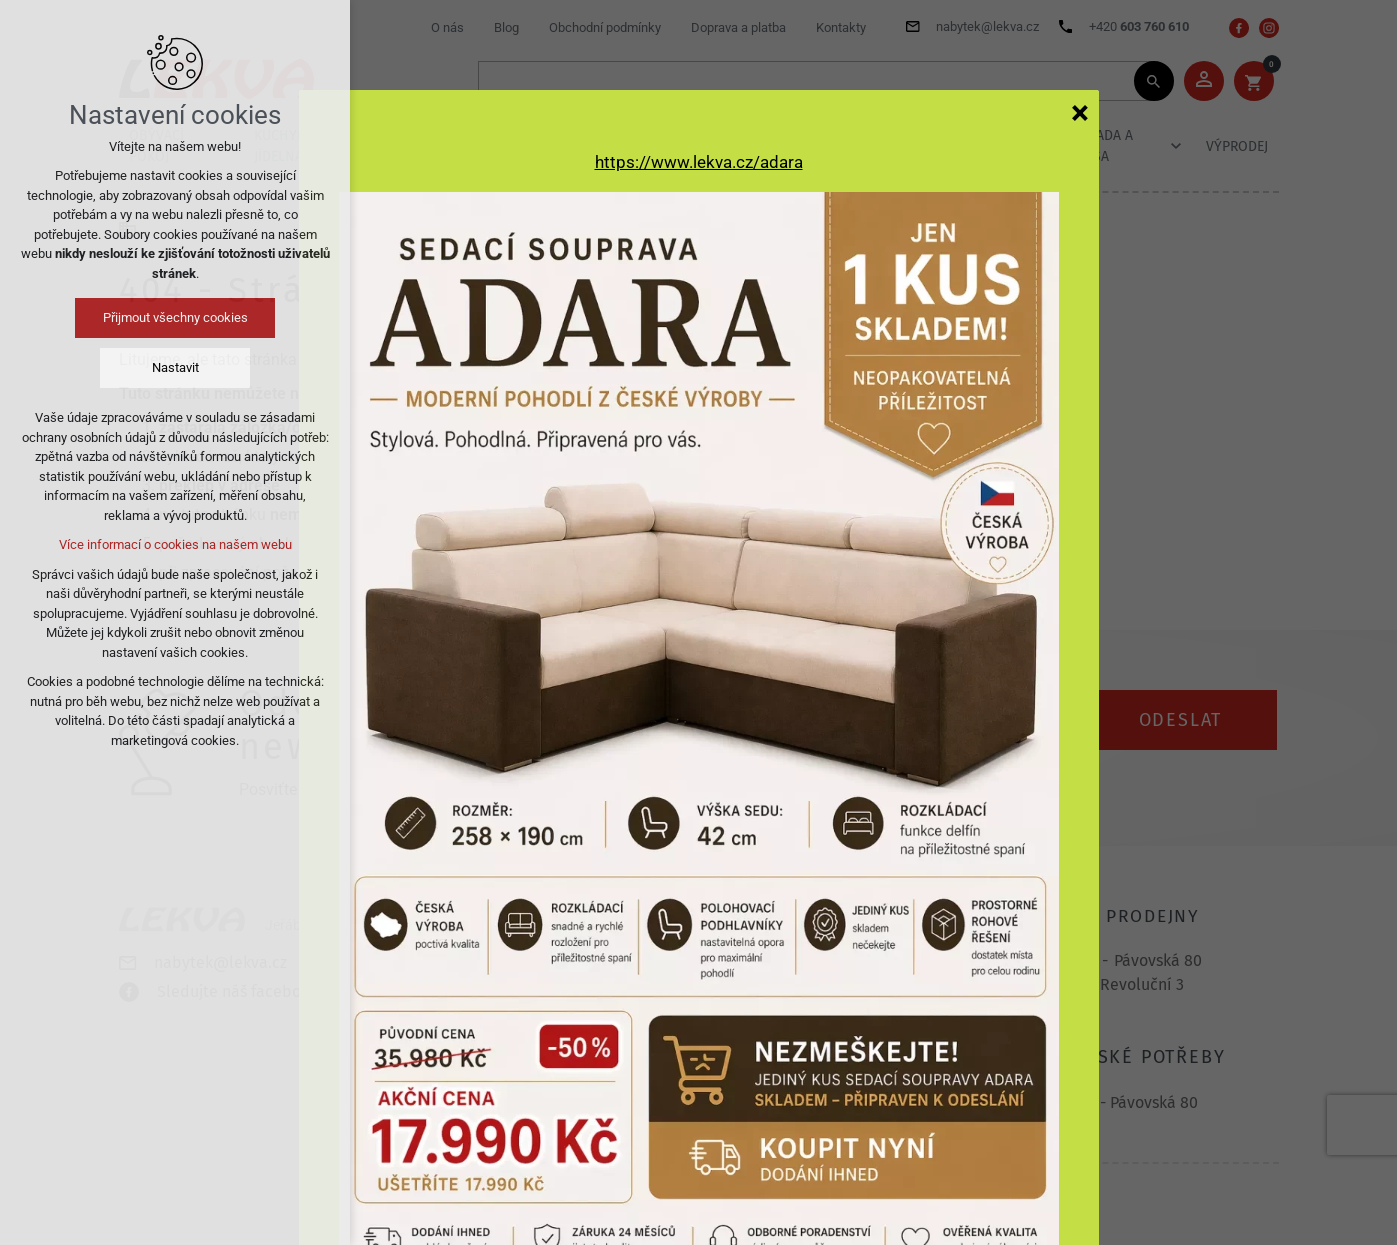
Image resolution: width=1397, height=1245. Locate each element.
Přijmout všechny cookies (175, 317)
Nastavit (175, 367)
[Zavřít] (1080, 112)
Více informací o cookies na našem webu (175, 544)
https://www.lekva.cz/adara (699, 162)
